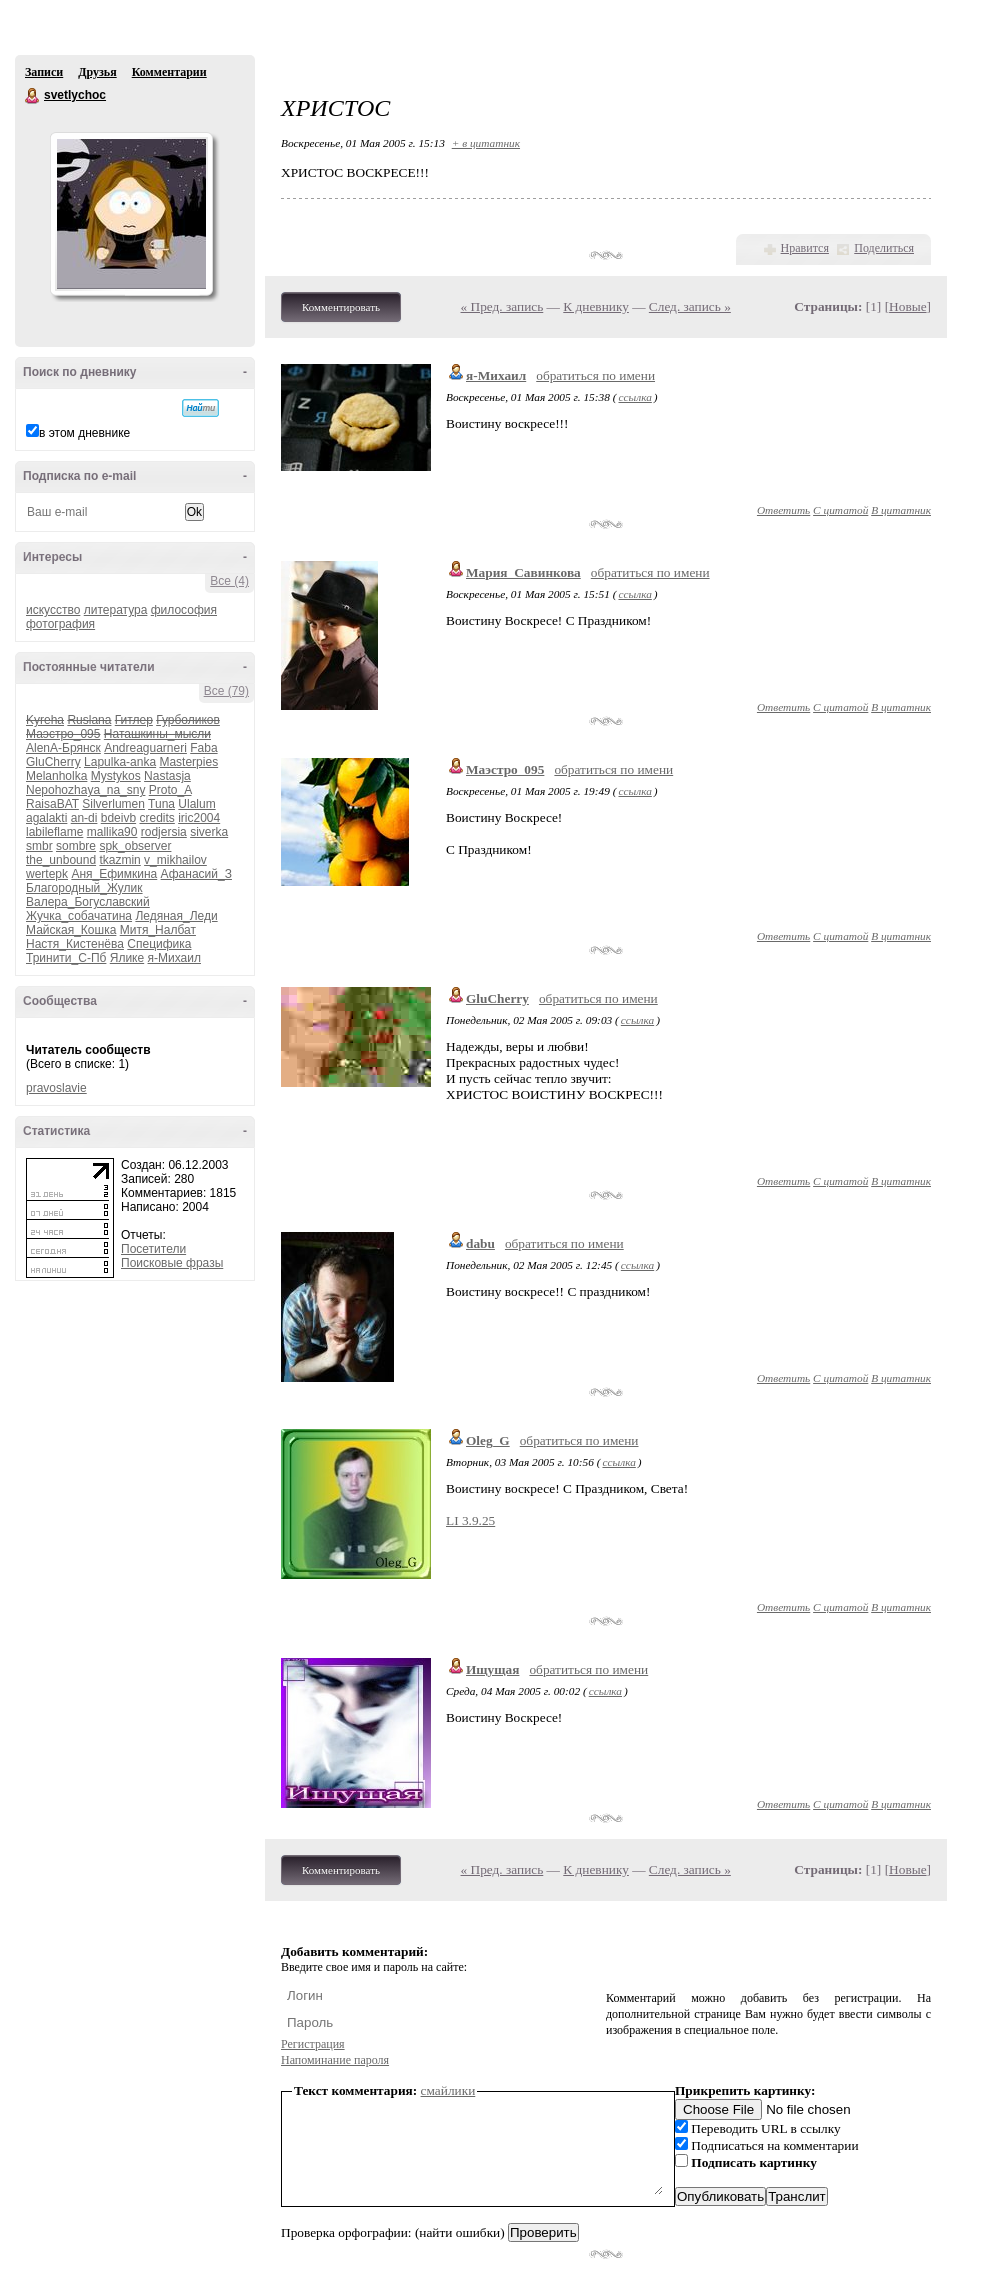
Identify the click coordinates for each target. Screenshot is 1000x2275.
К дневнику (596, 306)
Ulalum (196, 804)
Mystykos (116, 776)
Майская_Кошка (71, 930)
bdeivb (118, 818)
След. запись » (690, 306)
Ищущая (492, 1669)
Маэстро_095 (505, 769)
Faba (203, 748)
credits (156, 818)
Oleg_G (488, 1440)
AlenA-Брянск (63, 748)
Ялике (127, 958)
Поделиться (884, 248)
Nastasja (167, 776)
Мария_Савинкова (523, 572)
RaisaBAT (52, 804)
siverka (209, 832)
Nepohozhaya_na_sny (85, 790)
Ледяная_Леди (176, 916)
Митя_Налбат (158, 930)
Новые (907, 306)
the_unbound (61, 860)
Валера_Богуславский (88, 902)
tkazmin (119, 860)
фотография (60, 624)
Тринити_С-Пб (66, 958)
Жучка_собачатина (79, 916)
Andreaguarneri (145, 748)
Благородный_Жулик (84, 888)
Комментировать (341, 307)
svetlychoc (33, 96)
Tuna (161, 804)
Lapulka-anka (120, 762)
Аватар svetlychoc (131, 214)
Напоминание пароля (335, 2060)
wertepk (47, 874)
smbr (39, 846)
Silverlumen (113, 804)
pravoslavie (56, 1088)
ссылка (634, 397)
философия (184, 610)
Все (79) (226, 691)
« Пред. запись (502, 306)
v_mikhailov (175, 860)
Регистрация (313, 2044)
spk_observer (135, 846)
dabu (480, 1243)
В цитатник (901, 510)
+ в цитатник (486, 143)
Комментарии (169, 72)
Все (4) (229, 581)
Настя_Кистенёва (75, 944)
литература (116, 610)
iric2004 (199, 818)
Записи (44, 72)
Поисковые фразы (172, 1263)
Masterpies (188, 762)
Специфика (159, 944)
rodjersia (164, 832)
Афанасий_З (196, 874)
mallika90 (112, 832)
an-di (84, 818)
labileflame (54, 832)
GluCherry (53, 762)
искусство (53, 610)
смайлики (448, 2090)
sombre (76, 846)
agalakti (46, 818)
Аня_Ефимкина (114, 874)
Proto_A (170, 790)
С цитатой (840, 510)
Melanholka (56, 776)
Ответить (783, 510)
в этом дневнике (84, 433)
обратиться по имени (595, 375)
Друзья (97, 72)
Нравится (805, 248)
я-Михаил (174, 958)
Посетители (153, 1249)
